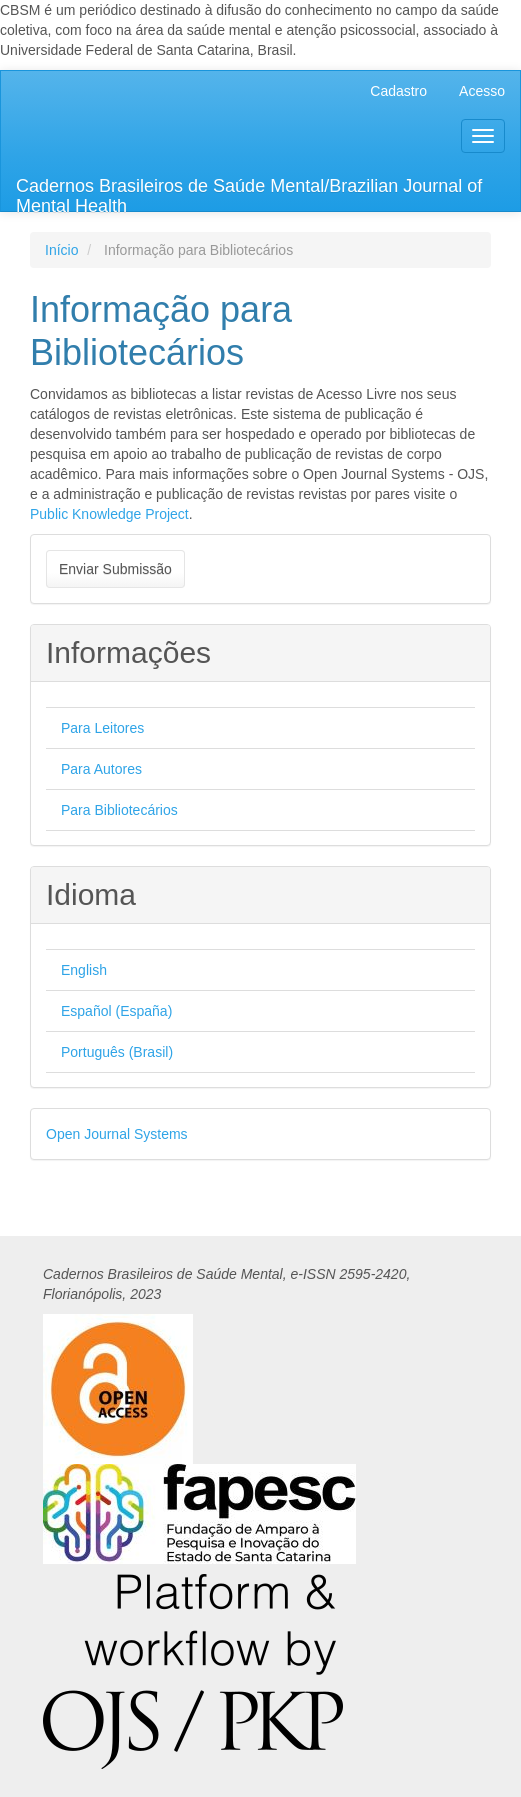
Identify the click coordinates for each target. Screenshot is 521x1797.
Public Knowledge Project (109, 514)
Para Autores (101, 769)
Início (61, 250)
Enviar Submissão (115, 569)
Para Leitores (102, 728)
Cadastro (398, 91)
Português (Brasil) (117, 1052)
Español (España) (116, 1011)
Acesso (482, 91)
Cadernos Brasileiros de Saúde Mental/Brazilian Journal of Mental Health (249, 193)
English (84, 970)
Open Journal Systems (117, 1134)
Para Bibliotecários (119, 810)
